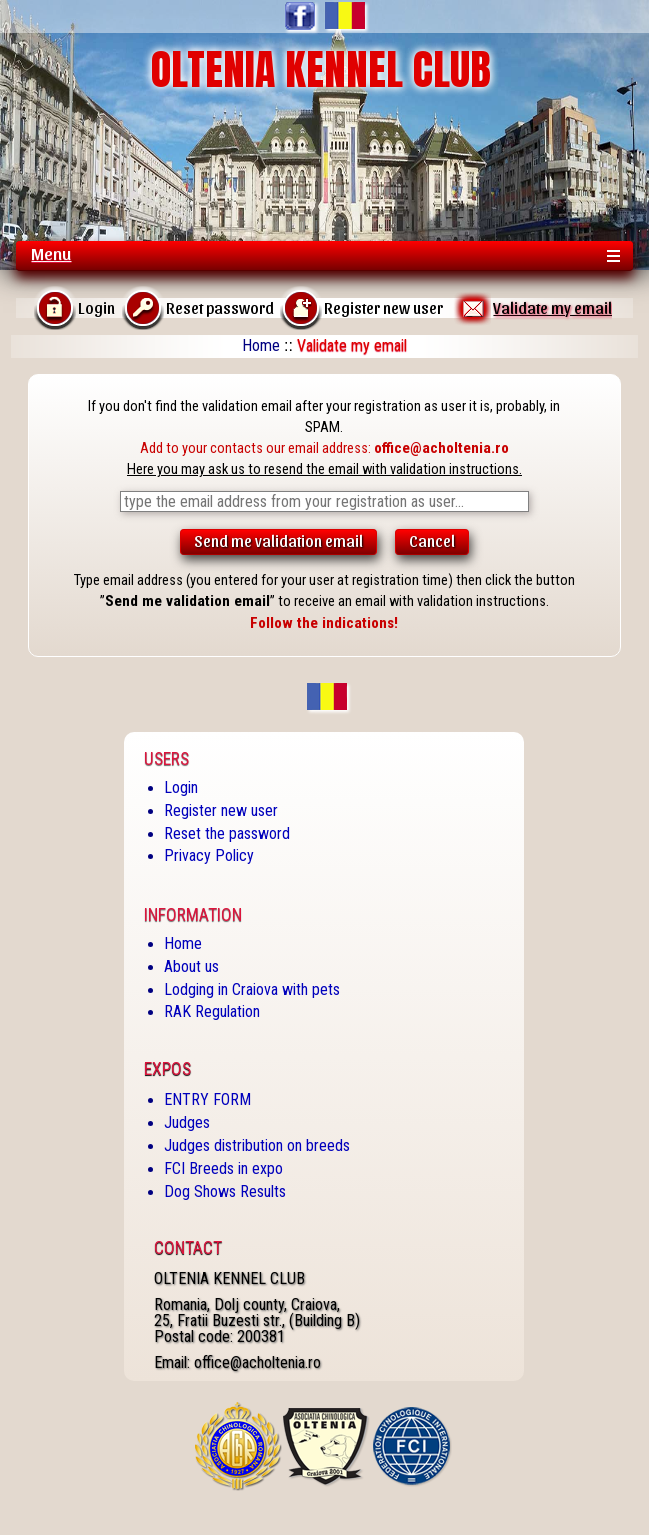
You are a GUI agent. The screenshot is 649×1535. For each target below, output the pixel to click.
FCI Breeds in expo (223, 1168)
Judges (187, 1122)
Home (261, 345)
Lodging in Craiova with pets (252, 989)
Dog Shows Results (225, 1191)
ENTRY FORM (207, 1099)
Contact (188, 1248)
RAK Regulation (212, 1011)
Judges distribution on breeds (257, 1145)
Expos (167, 1069)
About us (191, 966)
